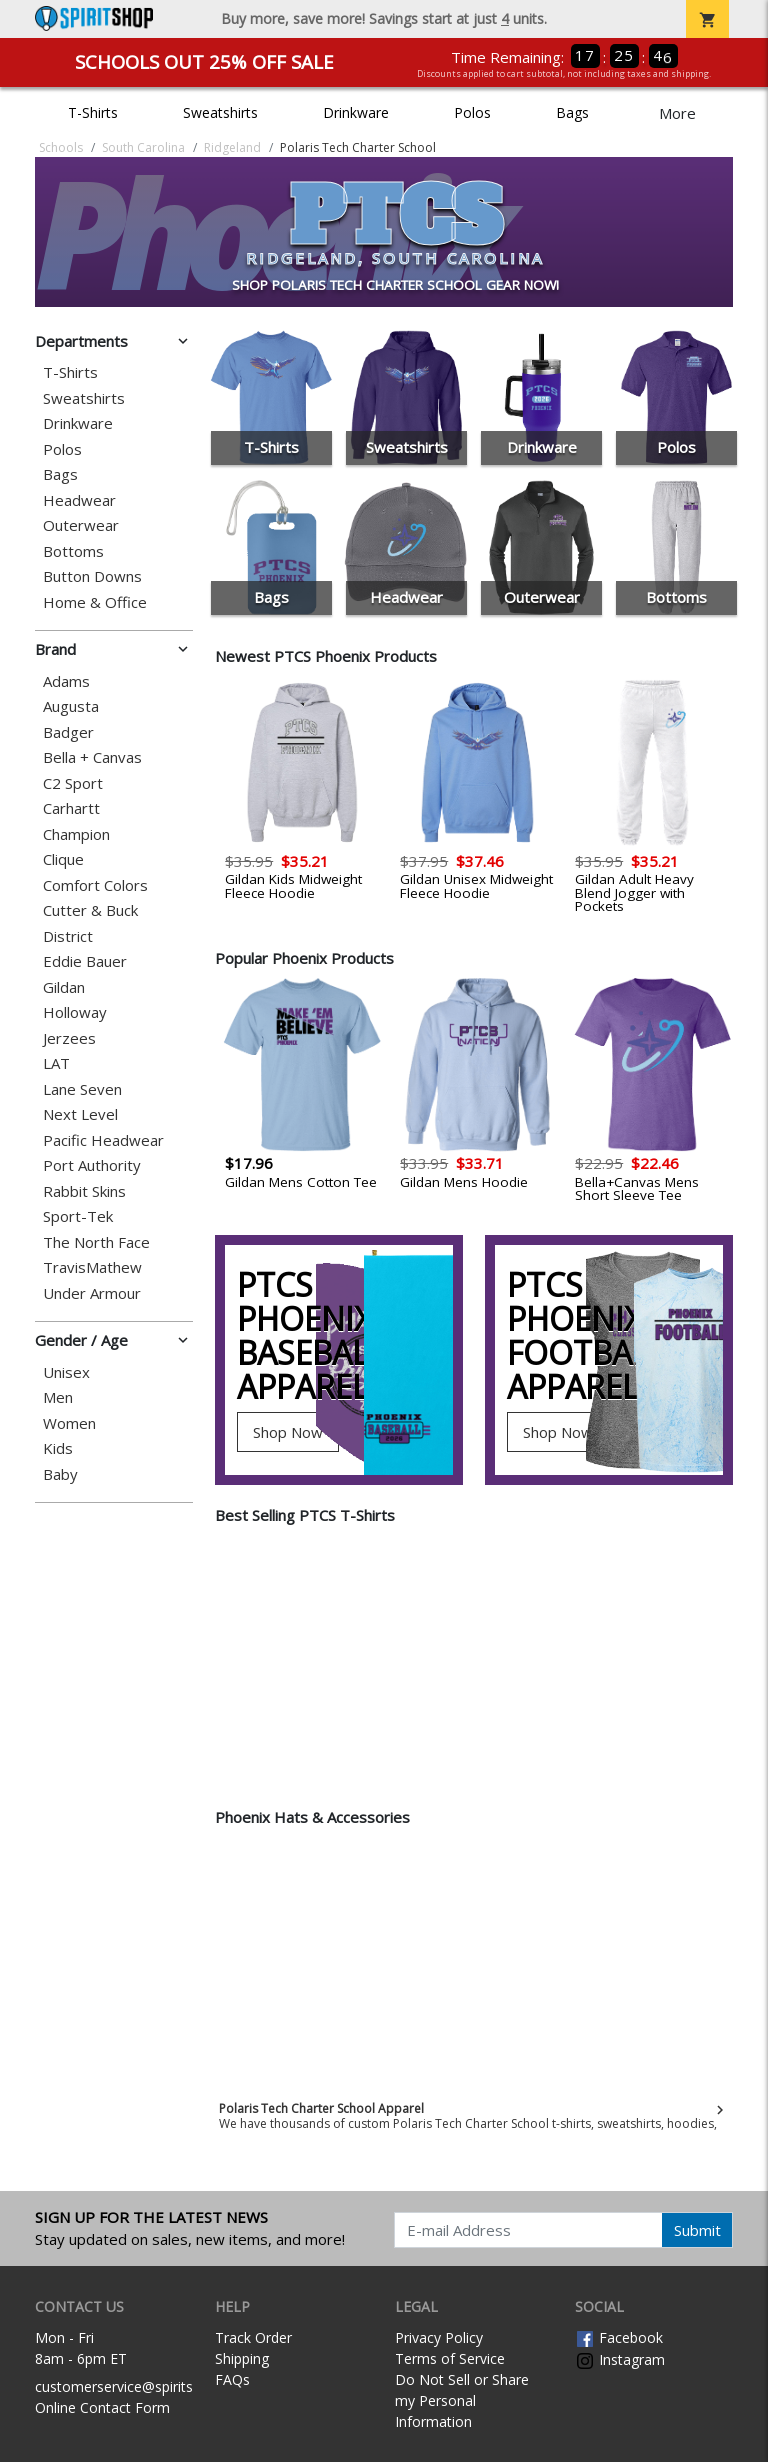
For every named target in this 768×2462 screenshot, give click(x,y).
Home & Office (95, 602)
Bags (572, 112)
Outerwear (81, 525)
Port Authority (92, 1165)
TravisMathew (92, 1267)
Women (69, 1423)
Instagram (620, 2359)
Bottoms (73, 551)
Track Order (253, 2337)
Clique (63, 859)
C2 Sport (73, 783)
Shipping (242, 2358)
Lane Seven (82, 1089)
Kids (58, 1448)
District (68, 936)
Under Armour (92, 1293)
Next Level (80, 1114)
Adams (66, 681)
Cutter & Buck (90, 910)
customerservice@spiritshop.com (142, 2386)
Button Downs (92, 576)
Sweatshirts (220, 112)
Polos (472, 112)
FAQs (232, 2379)
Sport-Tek (78, 1216)
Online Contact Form (102, 2407)
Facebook (619, 2337)
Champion (76, 834)
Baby (60, 1474)
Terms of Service (450, 2358)
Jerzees (69, 1038)
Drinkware (356, 112)
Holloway (75, 1012)
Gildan (64, 987)
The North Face (96, 1242)
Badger (68, 732)
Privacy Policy (439, 2337)
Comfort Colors (95, 885)
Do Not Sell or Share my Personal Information (462, 2400)
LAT (56, 1063)
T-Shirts (93, 112)
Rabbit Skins (84, 1191)
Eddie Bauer (85, 961)
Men (58, 1397)
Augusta (71, 706)
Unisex (66, 1372)
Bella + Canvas (92, 757)
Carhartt (71, 808)
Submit (697, 2230)
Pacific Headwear (103, 1140)
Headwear (79, 500)
